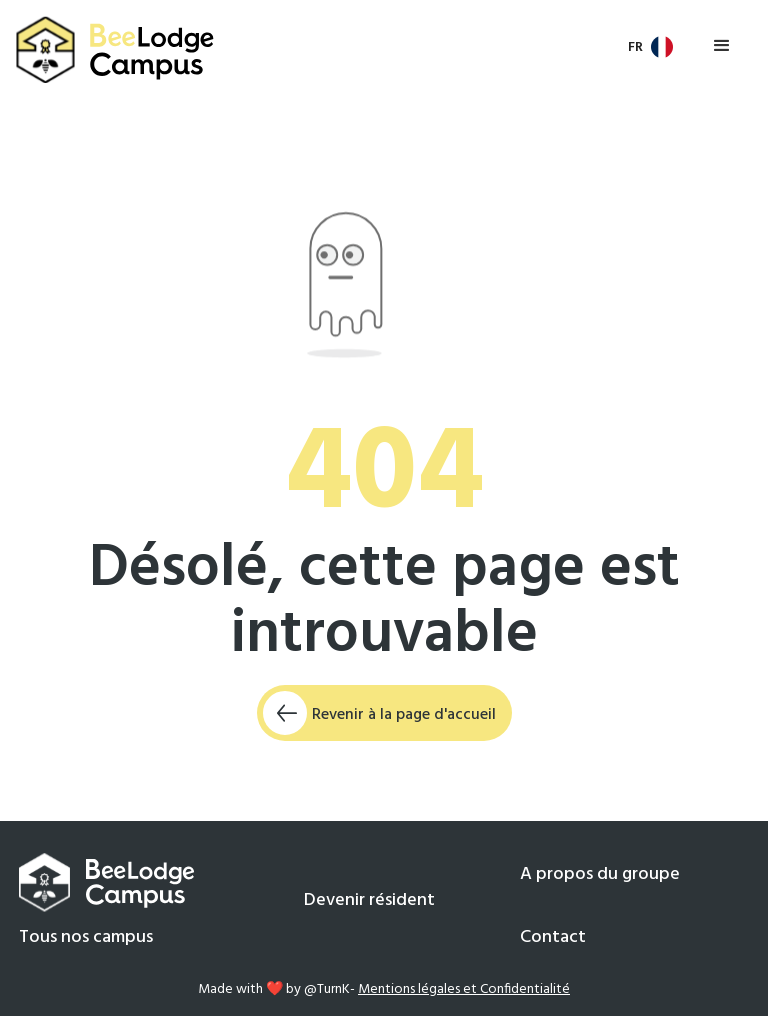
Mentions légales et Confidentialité (464, 989)
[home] (116, 50)
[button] (652, 47)
